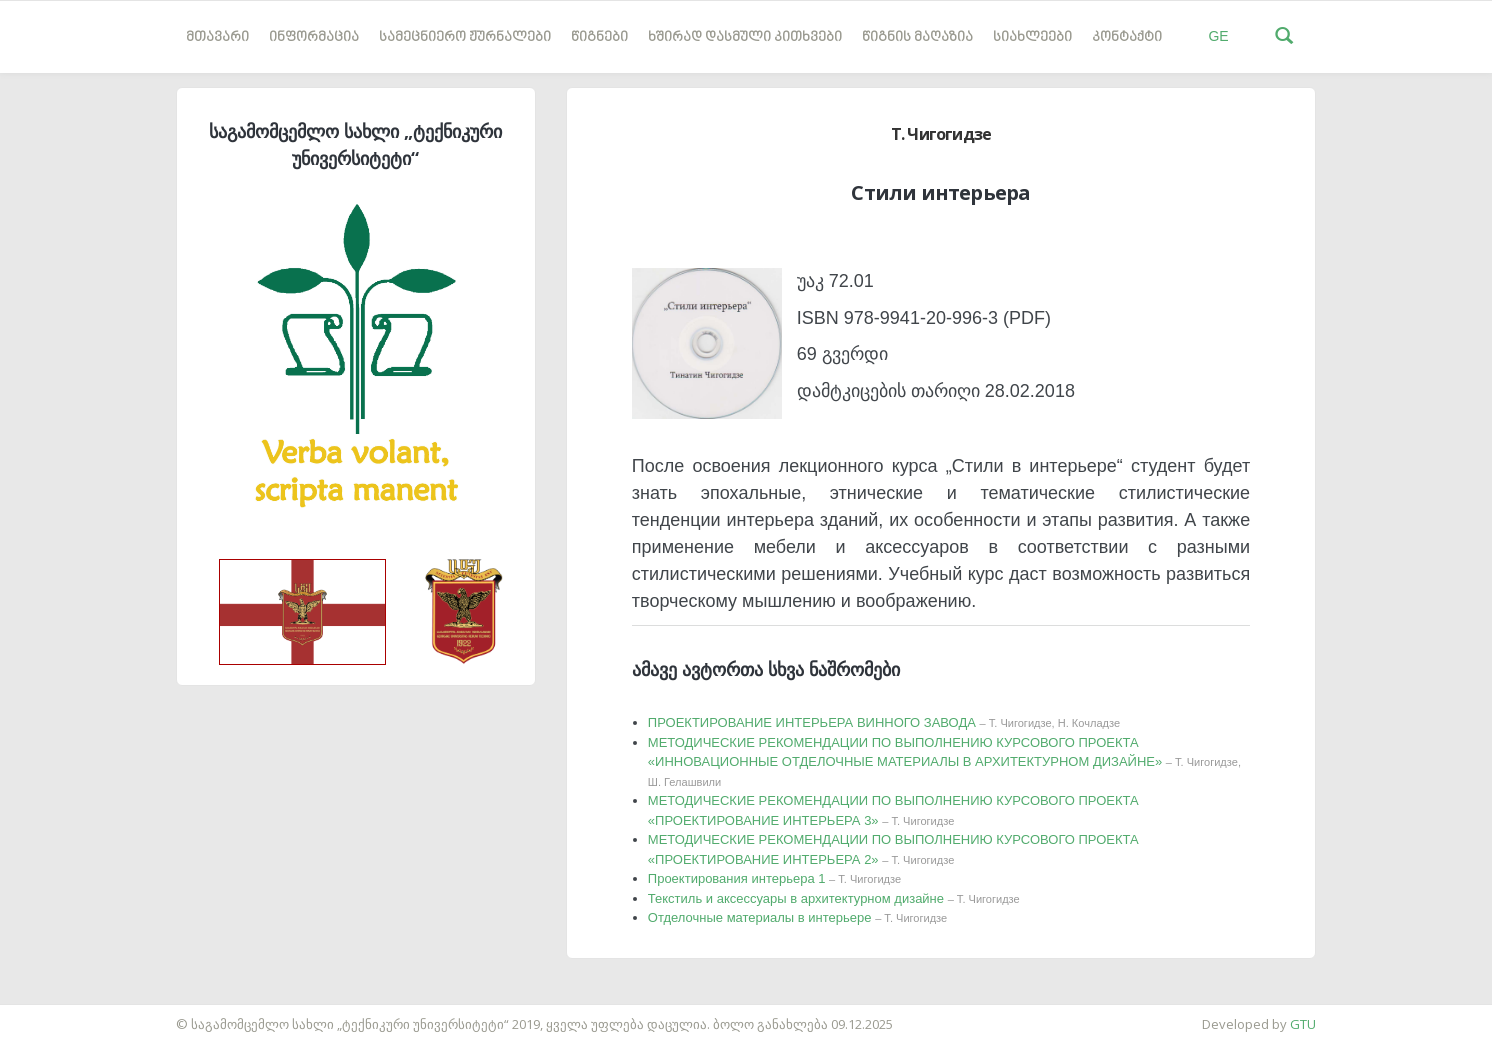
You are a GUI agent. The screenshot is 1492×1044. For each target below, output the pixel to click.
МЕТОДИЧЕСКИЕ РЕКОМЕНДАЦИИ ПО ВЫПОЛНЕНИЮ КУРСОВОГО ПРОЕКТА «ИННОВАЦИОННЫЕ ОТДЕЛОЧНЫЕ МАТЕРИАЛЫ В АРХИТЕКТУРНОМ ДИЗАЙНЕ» (944, 761)
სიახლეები (1032, 37)
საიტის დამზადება (59, 1014)
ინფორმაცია (314, 37)
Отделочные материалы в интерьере (797, 917)
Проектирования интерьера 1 (774, 878)
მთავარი (217, 37)
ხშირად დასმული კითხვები (745, 37)
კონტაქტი (1127, 37)
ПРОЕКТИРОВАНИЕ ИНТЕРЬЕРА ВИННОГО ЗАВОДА (884, 722)
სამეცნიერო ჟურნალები (465, 37)
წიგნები (599, 37)
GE (1218, 36)
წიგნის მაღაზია (917, 37)
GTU (1303, 1024)
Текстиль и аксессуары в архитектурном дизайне (834, 898)
